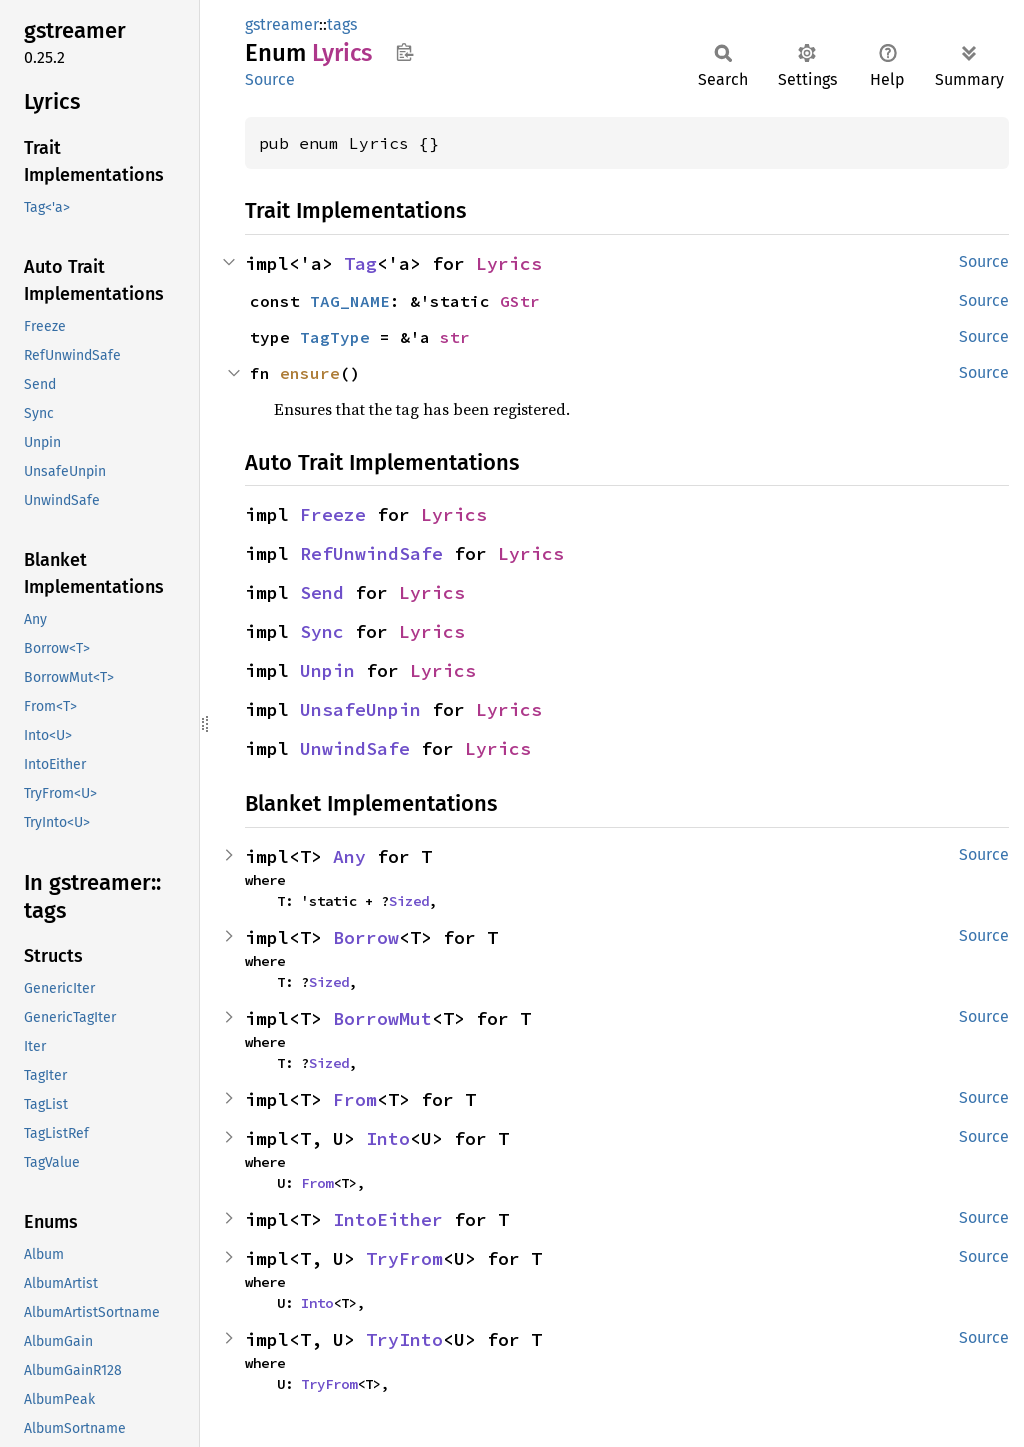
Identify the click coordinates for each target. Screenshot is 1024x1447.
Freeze (333, 514)
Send (322, 592)
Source (270, 79)
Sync (322, 631)
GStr (520, 301)
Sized (409, 901)
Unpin (327, 670)
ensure (310, 373)
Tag (360, 263)
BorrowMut (382, 1018)
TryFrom (404, 1258)
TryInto (404, 1339)
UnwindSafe (355, 748)
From (355, 1099)
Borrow (366, 937)
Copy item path (404, 52)
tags (342, 24)
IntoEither (388, 1219)
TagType (335, 337)
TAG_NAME (350, 301)
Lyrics (509, 263)
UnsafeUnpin (360, 709)
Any (349, 856)
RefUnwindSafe (371, 553)
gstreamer (282, 24)
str (455, 337)
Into (388, 1138)
